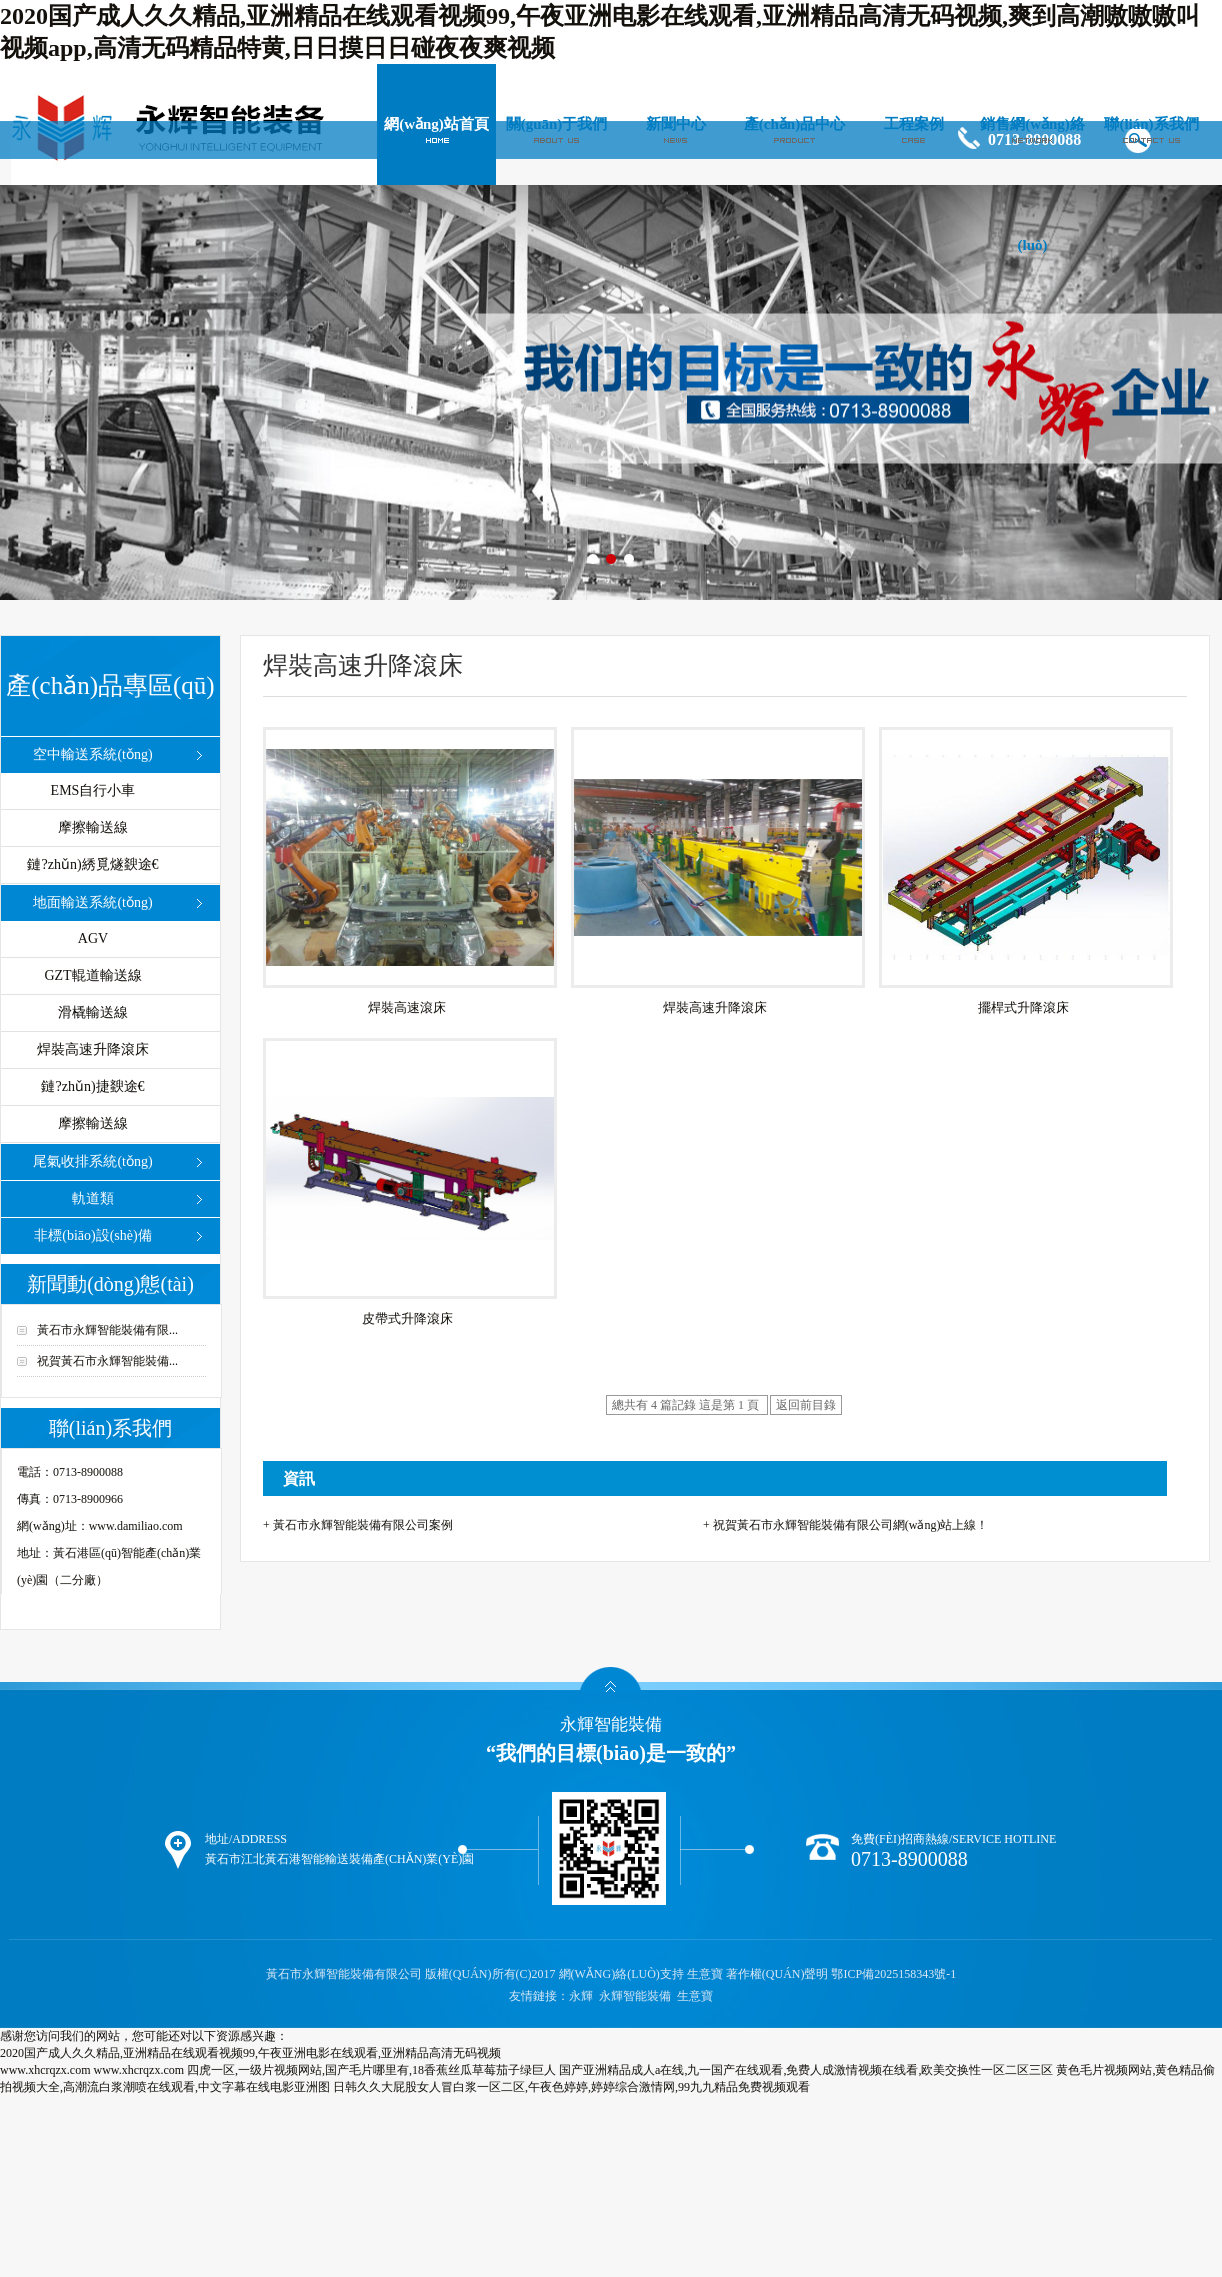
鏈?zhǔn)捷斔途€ (92, 1086)
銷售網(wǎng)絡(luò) (1032, 184)
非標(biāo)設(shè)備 (92, 1235)
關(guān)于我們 (557, 124)
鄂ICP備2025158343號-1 (893, 1974)
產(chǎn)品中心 (794, 124)
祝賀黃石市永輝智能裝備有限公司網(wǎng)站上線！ (851, 1525)
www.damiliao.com (136, 1526)
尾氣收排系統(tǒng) (92, 1161)
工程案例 (914, 124)
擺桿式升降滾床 (1023, 1007)
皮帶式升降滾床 (407, 1318)
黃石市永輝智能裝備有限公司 (345, 1974)
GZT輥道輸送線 (92, 975)
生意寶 (705, 1974)
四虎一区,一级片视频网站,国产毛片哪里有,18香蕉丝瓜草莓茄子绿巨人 (371, 2070)
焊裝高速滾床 (407, 1007)
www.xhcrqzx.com (45, 2070)
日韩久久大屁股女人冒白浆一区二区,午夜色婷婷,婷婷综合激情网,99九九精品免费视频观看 (571, 2087)
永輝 (581, 1996)
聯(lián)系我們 (1151, 124)
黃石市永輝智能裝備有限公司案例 (363, 1525)
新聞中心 (676, 124)
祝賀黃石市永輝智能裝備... (107, 1361)
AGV (93, 938)
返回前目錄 (806, 1405)
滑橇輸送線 (93, 1012)
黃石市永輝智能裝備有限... (107, 1330)
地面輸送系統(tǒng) (92, 902)
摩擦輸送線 (93, 827)
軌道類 (93, 1198)
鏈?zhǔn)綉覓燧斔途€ (92, 864)
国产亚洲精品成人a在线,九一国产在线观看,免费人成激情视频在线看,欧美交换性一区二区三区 (806, 2070)
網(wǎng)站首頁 (436, 124)
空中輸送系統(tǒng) (92, 754)
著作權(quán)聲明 (777, 1974)
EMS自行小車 (93, 790)
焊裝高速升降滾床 (93, 1049)
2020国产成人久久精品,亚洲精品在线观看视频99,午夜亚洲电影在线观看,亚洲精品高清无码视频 (250, 2053)
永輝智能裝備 (635, 1996)
